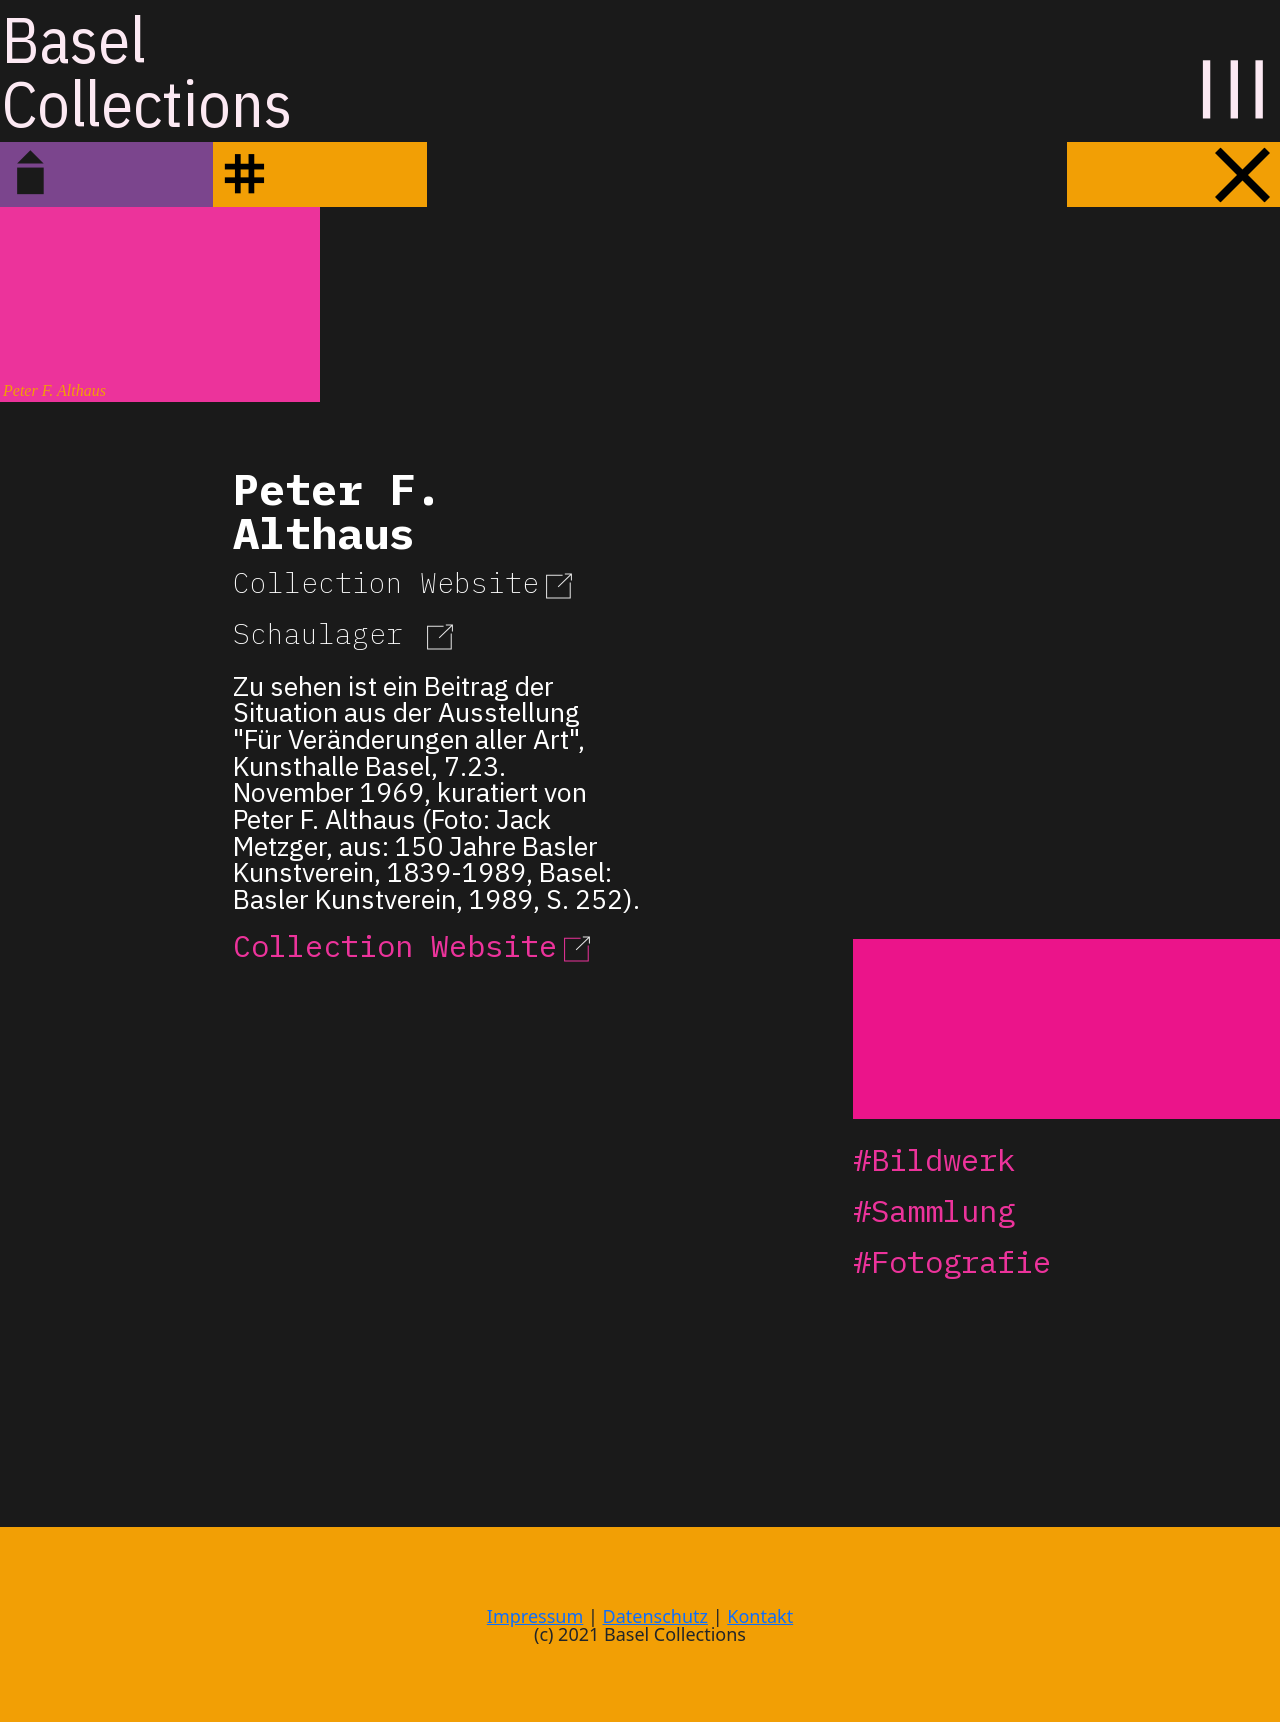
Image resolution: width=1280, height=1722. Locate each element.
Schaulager (346, 633)
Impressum (535, 1616)
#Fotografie (952, 1261)
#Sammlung (934, 1210)
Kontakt (760, 1616)
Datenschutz (655, 1616)
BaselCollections (147, 71)
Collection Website (406, 582)
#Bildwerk (934, 1159)
